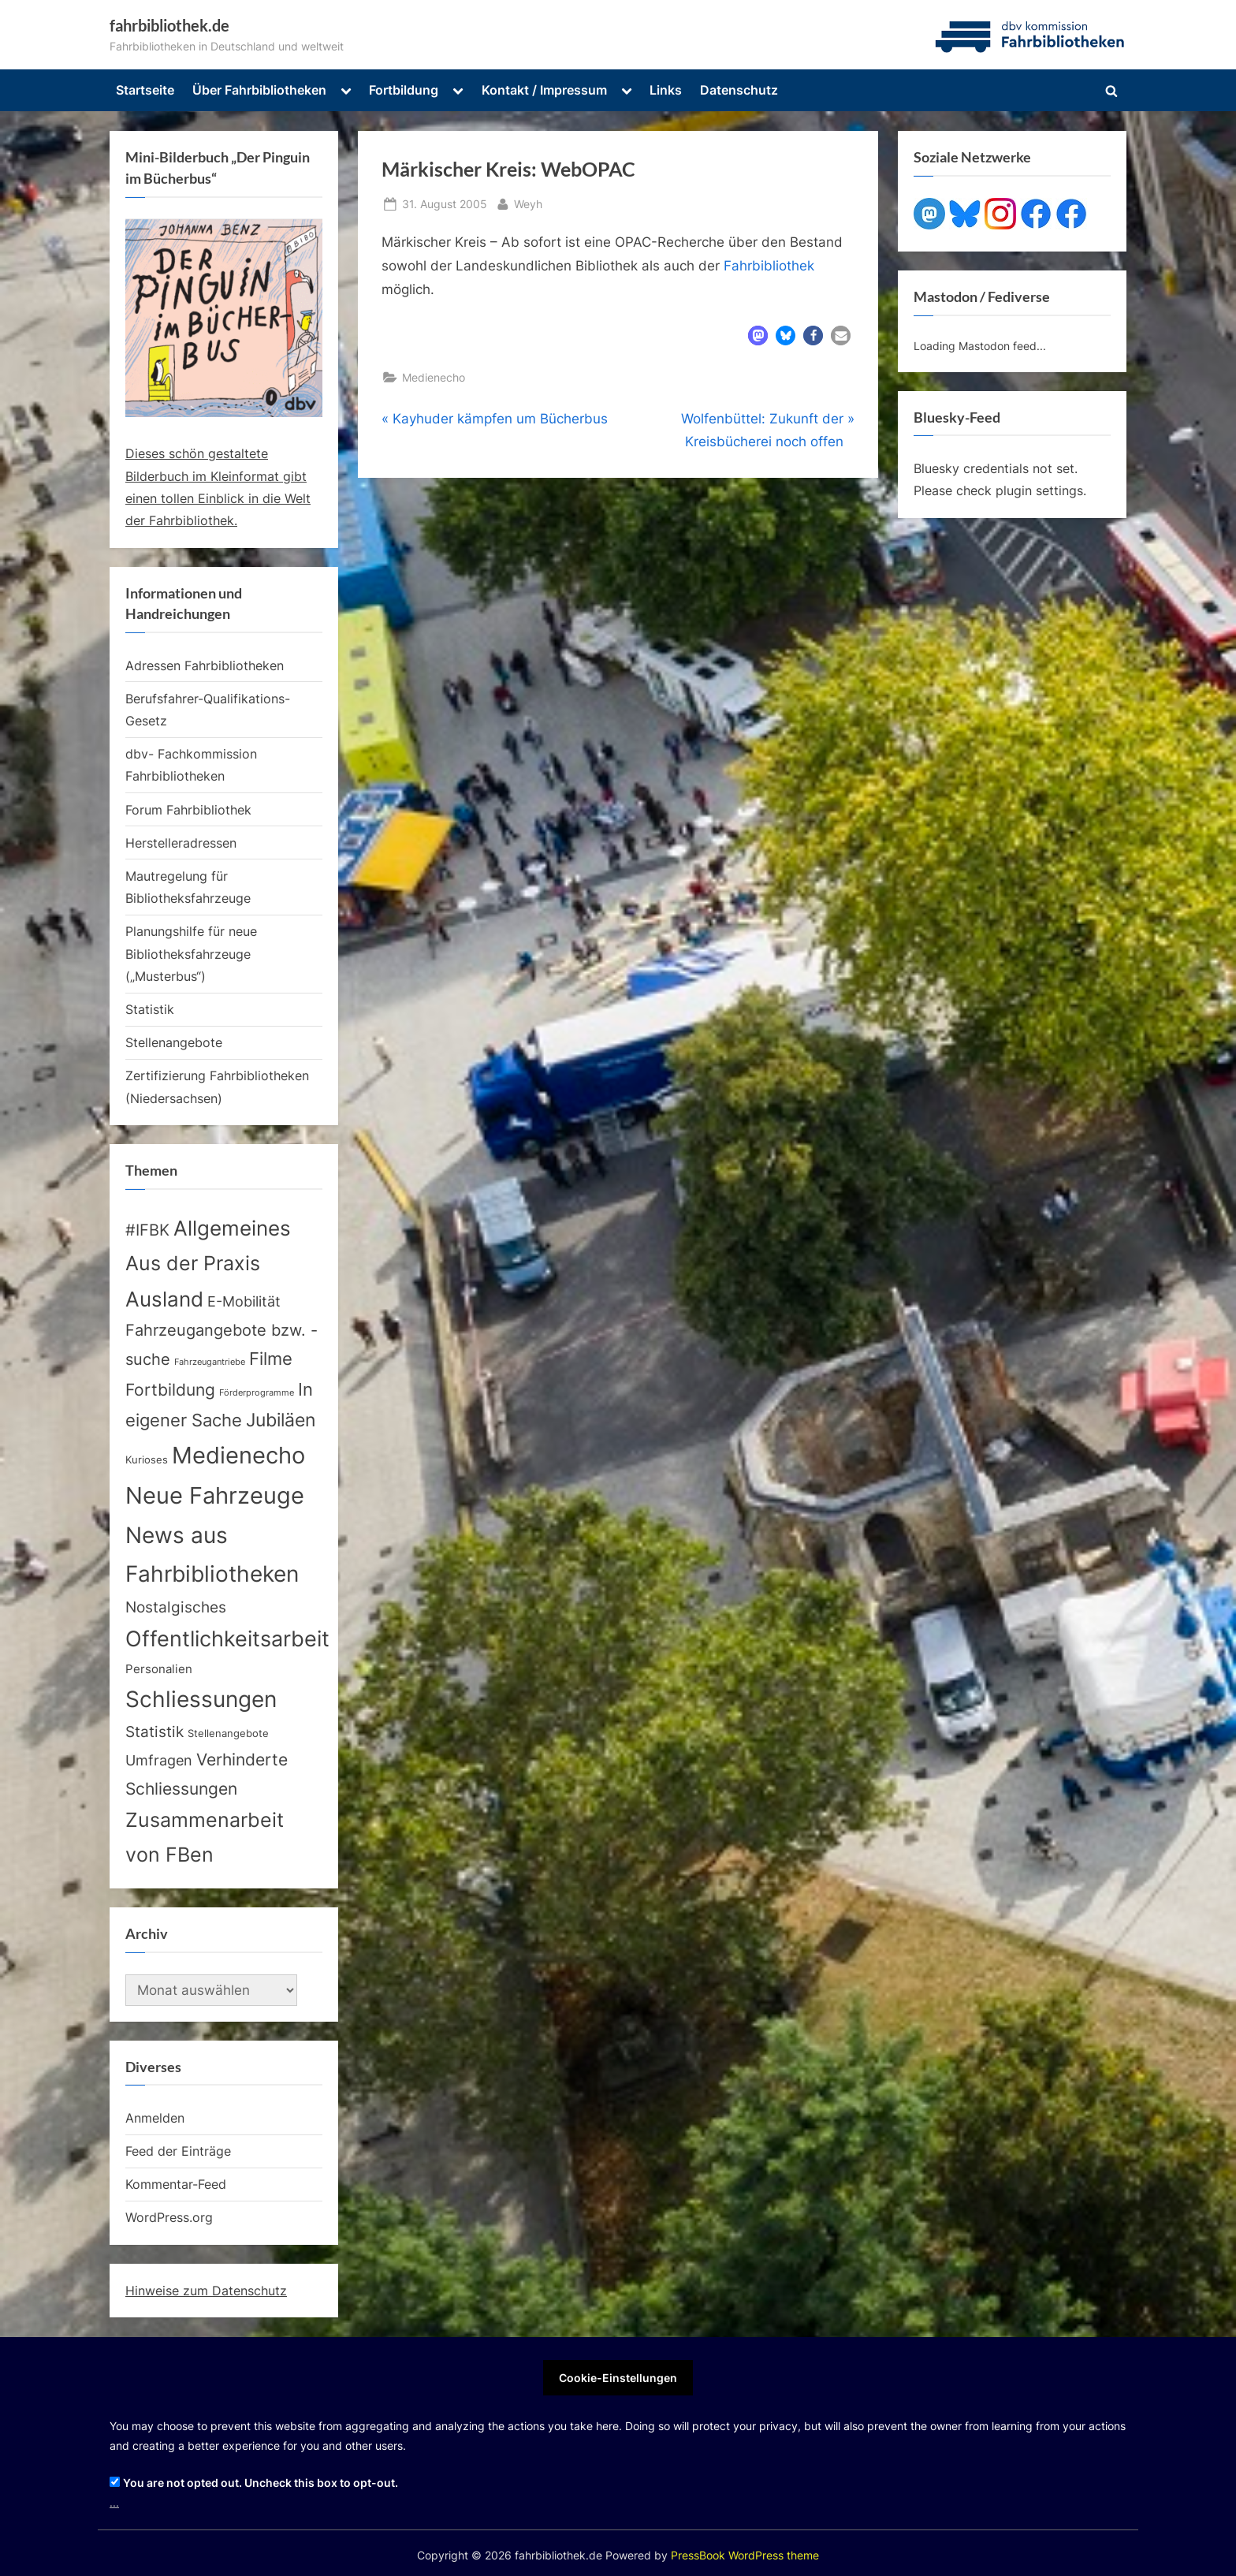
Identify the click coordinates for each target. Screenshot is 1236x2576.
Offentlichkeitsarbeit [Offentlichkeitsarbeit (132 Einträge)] (227, 1638)
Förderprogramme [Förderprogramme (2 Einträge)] (256, 1393)
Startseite (145, 90)
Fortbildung (403, 90)
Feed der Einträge (178, 2151)
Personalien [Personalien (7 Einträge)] (158, 1669)
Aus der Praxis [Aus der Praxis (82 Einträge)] (192, 1263)
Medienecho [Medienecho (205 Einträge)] (238, 1455)
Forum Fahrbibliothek (188, 810)
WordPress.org (169, 2217)
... (114, 2502)
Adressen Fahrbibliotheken (204, 665)
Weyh (528, 202)
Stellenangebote (173, 1042)
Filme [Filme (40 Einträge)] (270, 1358)
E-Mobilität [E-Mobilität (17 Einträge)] (244, 1301)
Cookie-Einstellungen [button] (618, 2377)
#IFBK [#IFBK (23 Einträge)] (147, 1230)
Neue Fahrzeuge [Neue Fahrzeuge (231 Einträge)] (214, 1495)
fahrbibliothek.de (169, 25)
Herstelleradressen (180, 843)
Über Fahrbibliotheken (259, 90)
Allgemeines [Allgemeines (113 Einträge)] (232, 1228)
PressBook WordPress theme (745, 2555)
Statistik (149, 1009)
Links (666, 90)
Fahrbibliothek (769, 266)
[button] (758, 335)
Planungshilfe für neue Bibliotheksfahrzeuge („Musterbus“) (191, 953)
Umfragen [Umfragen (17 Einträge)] (158, 1760)
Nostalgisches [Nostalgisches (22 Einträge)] (175, 1606)
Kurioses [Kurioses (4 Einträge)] (146, 1460)
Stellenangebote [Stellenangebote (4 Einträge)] (228, 1733)
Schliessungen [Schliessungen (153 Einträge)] (201, 1699)
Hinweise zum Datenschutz (206, 2290)
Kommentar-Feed (175, 2184)
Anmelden (154, 2118)
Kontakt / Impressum (544, 90)
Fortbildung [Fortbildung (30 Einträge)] (170, 1390)
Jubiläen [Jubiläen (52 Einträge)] (280, 1420)
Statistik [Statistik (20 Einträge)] (154, 1732)
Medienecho (433, 377)
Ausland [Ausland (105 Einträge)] (164, 1299)
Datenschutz (739, 90)
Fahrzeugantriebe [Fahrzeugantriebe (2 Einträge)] (209, 1362)
